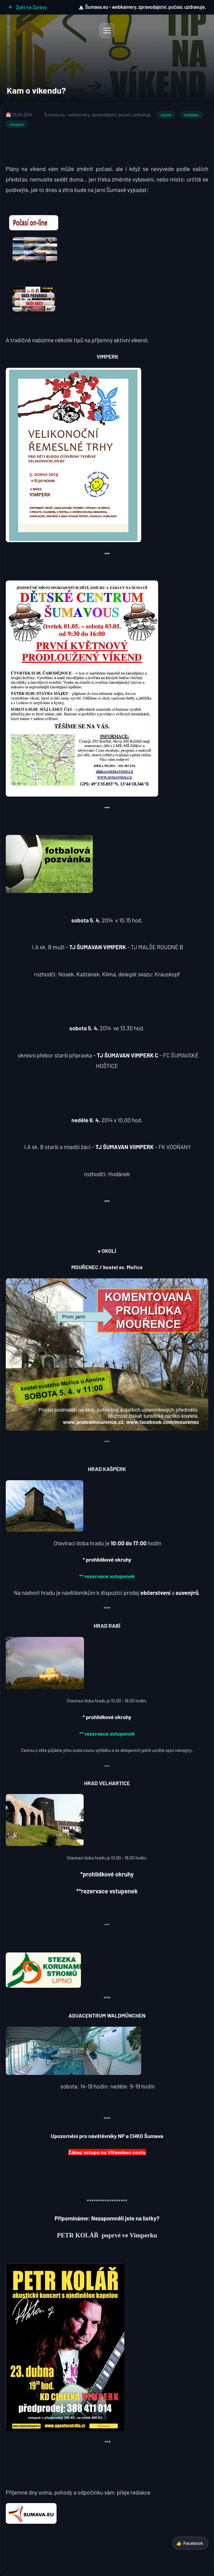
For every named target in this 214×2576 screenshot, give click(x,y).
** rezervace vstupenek (107, 1576)
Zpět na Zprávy (27, 7)
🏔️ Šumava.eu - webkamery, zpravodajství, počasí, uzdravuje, (142, 7)
